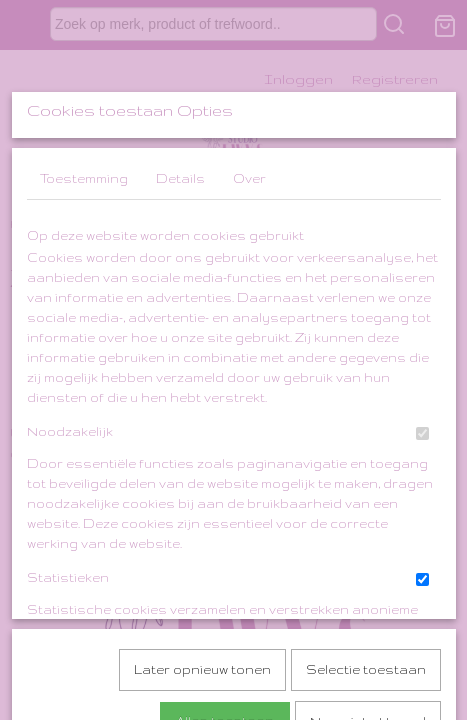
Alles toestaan (225, 643)
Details (180, 326)
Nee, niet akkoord (368, 643)
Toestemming (84, 326)
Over (249, 326)
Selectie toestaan (366, 591)
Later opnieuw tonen (202, 591)
